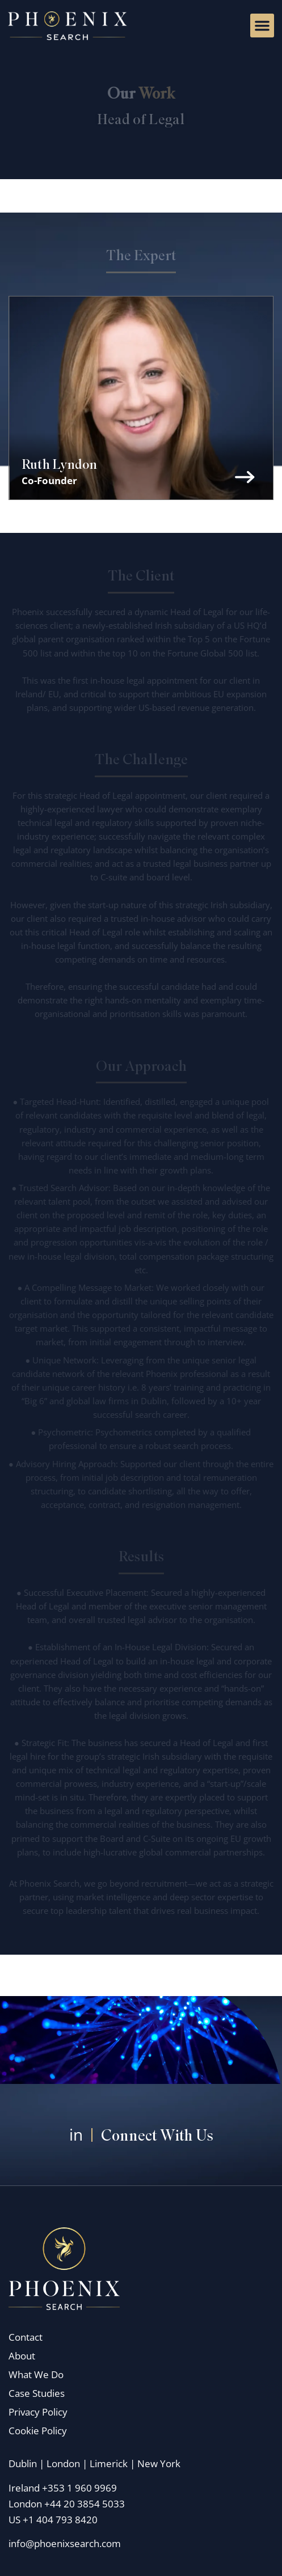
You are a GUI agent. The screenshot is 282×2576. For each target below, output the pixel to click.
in (76, 2134)
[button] (262, 25)
